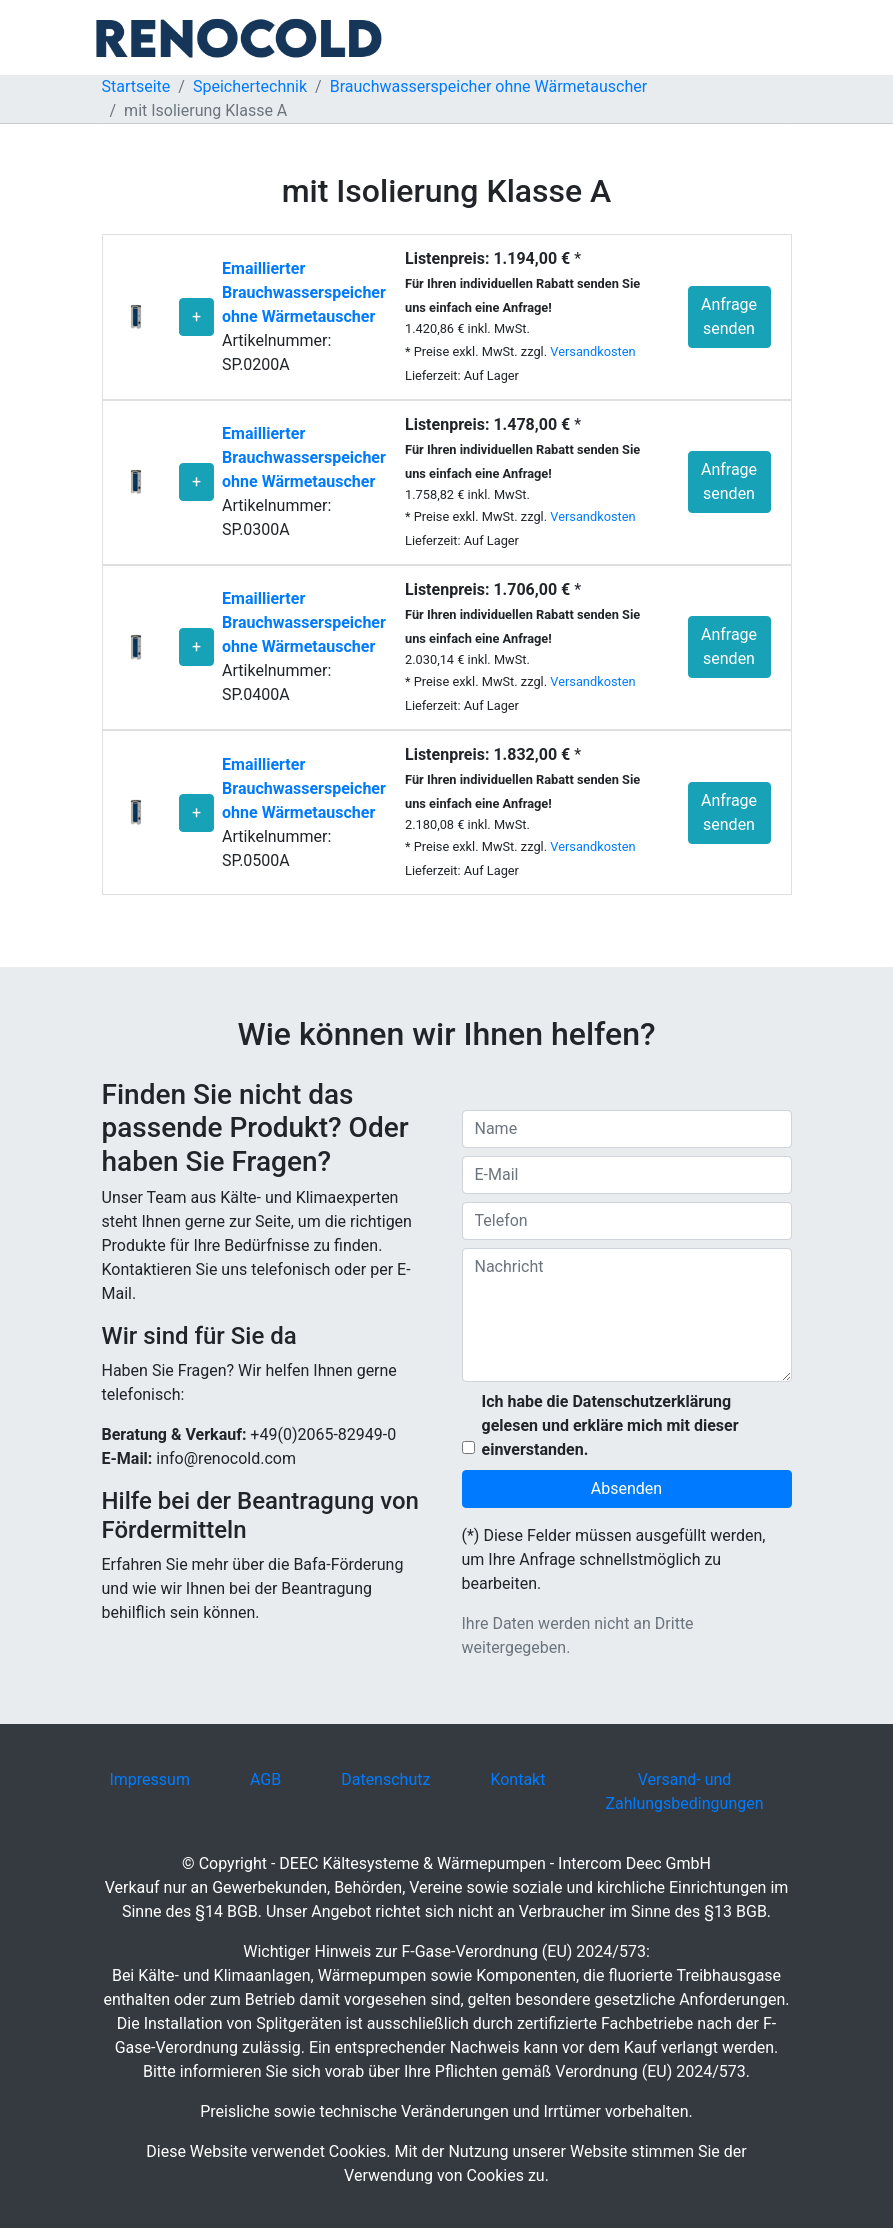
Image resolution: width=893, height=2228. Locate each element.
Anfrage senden (729, 316)
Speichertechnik (250, 86)
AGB (265, 1779)
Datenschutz (385, 1779)
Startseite (136, 86)
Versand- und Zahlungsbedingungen (684, 1791)
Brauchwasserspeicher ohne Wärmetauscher (489, 86)
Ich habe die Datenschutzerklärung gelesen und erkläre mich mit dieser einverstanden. (610, 1425)
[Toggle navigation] (779, 38)
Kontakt (517, 1779)
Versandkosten (592, 351)
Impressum (149, 1779)
